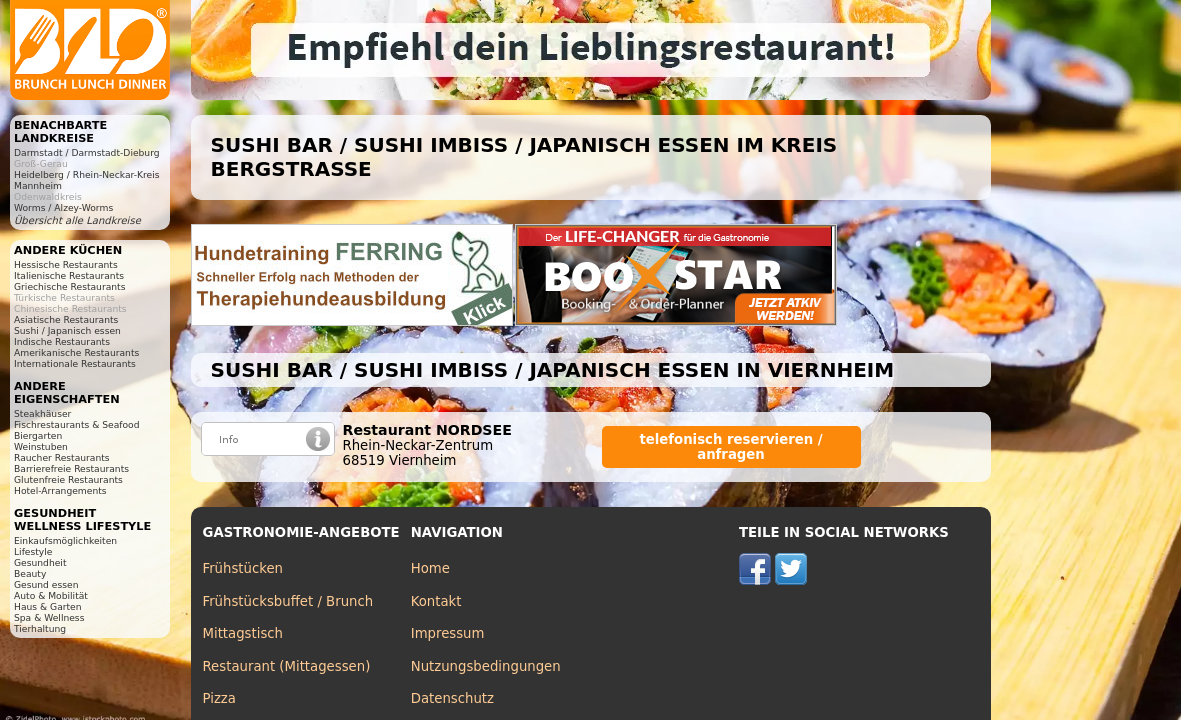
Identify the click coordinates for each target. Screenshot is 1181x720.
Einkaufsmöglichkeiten (65, 540)
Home (430, 568)
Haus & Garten (48, 606)
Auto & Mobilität (51, 595)
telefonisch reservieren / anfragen (730, 447)
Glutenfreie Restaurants (68, 479)
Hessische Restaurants (66, 264)
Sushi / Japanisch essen (67, 330)
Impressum (448, 633)
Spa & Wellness (49, 617)
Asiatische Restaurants (66, 319)
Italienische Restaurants (69, 275)
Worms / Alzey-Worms (63, 207)
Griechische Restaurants (69, 286)
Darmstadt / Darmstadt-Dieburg (87, 152)
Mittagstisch (243, 633)
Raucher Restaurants (62, 457)
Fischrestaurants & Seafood (77, 424)
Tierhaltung (40, 628)
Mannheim (38, 185)
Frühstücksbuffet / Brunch (288, 601)
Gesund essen (46, 584)
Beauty (30, 573)
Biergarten (38, 435)
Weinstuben (41, 446)
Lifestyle (33, 551)
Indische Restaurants (62, 341)
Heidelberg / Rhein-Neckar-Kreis (87, 174)
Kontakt (436, 601)
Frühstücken (243, 568)
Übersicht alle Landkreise (77, 220)
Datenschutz (452, 698)
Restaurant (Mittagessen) (287, 666)
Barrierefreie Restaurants (71, 468)
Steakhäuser (42, 413)
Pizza (219, 698)
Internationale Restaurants (75, 363)
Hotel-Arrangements (60, 490)
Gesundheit (40, 562)
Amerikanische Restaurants (76, 352)
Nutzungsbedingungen (486, 666)
